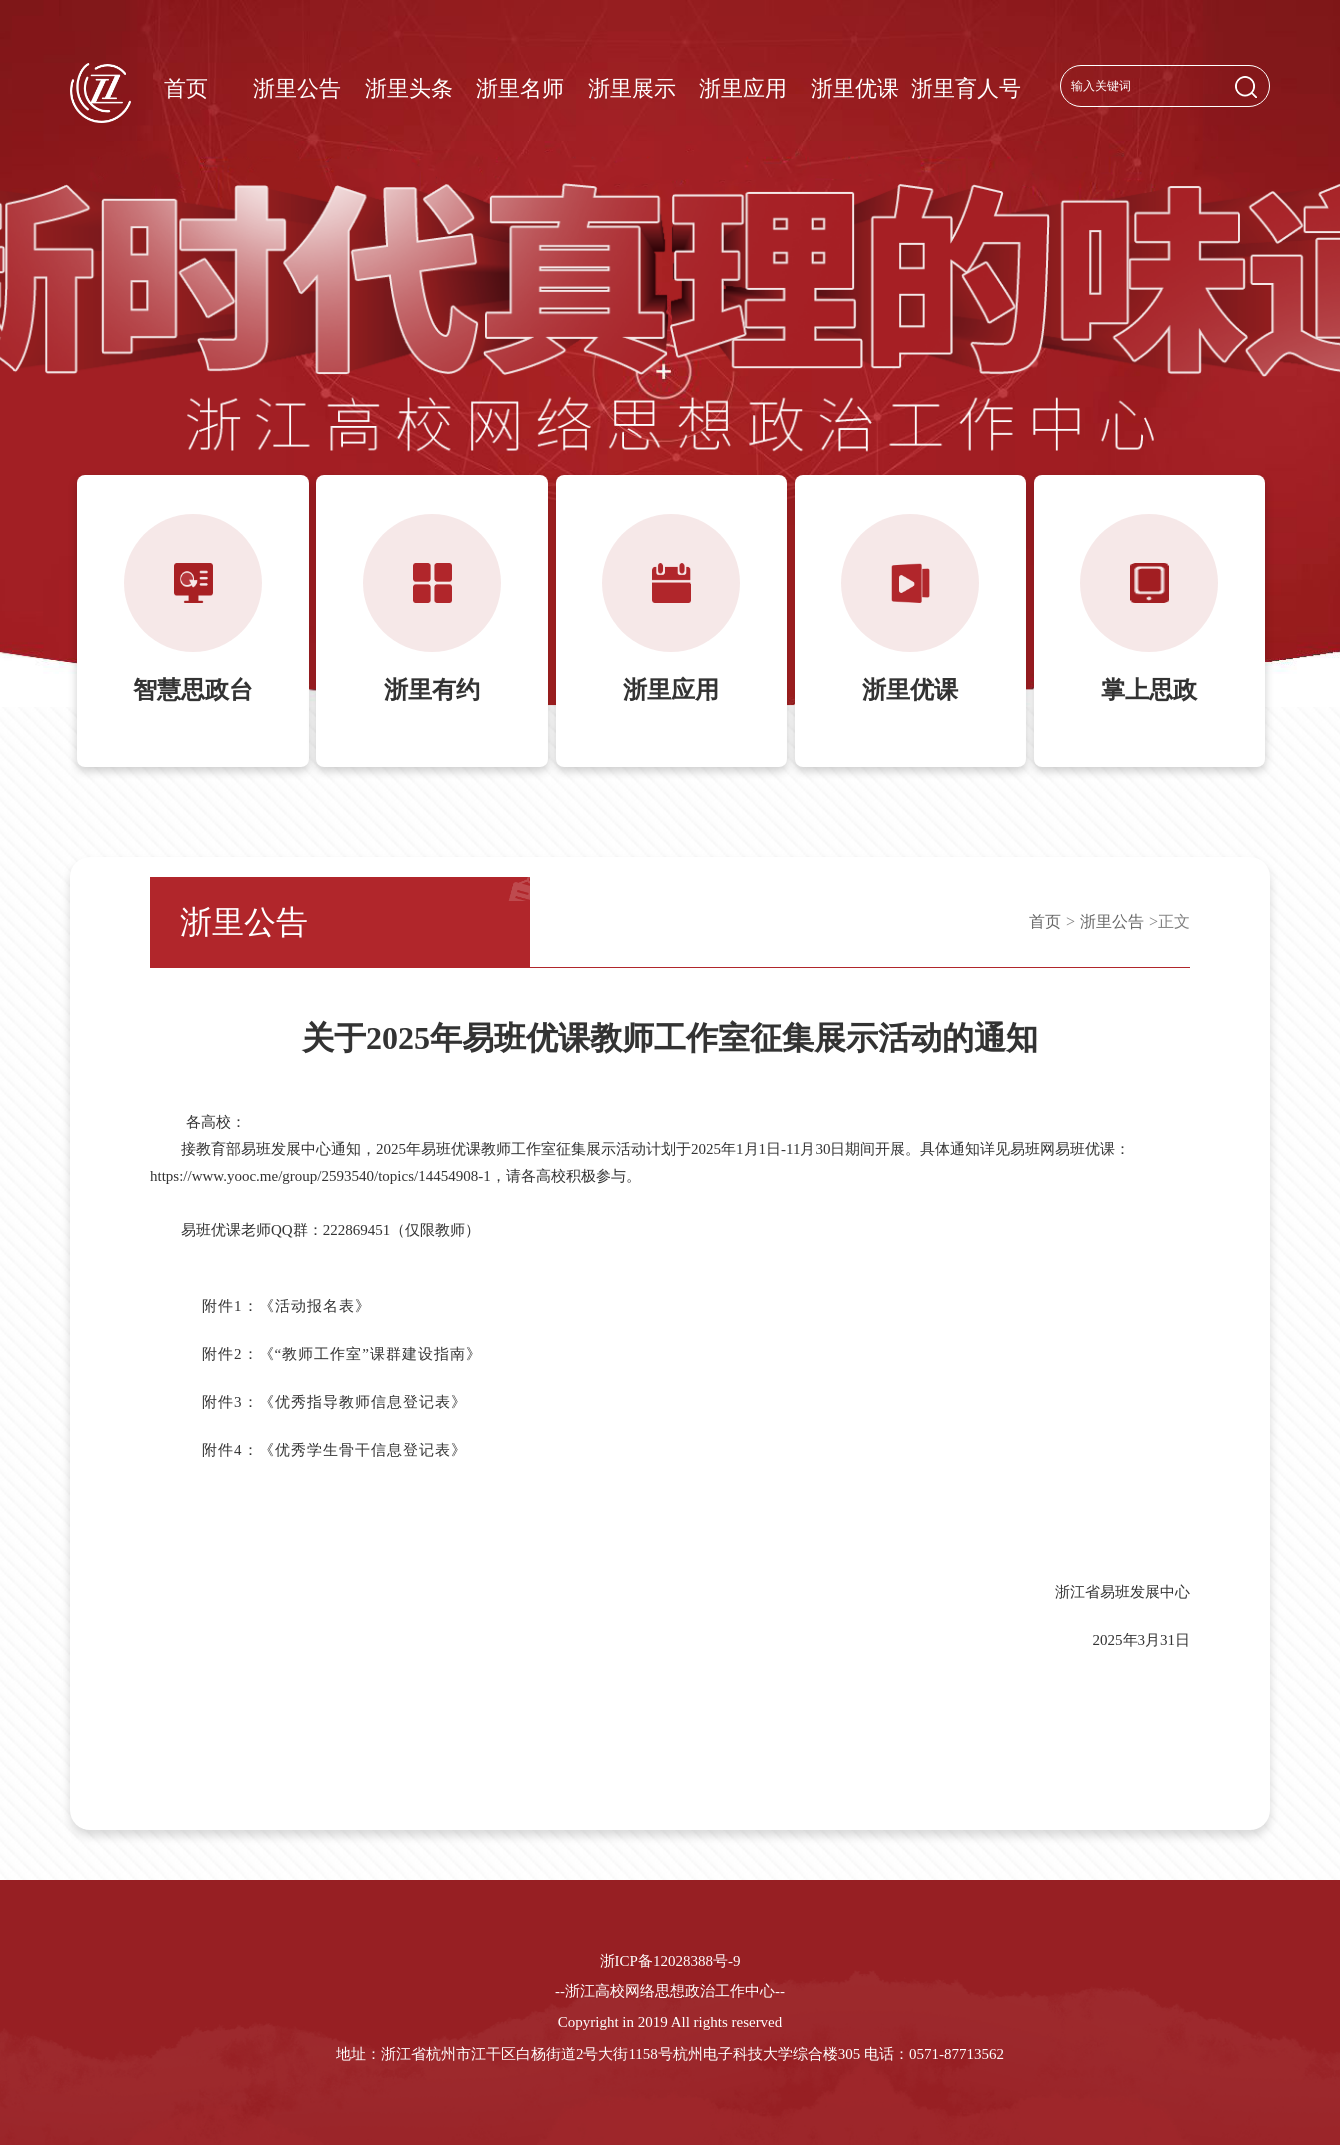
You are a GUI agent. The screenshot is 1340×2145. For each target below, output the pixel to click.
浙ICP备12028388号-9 (670, 1961)
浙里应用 (743, 88)
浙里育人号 (966, 88)
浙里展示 (632, 88)
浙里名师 (520, 88)
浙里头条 (409, 88)
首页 (186, 88)
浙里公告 (297, 88)
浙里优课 (855, 88)
